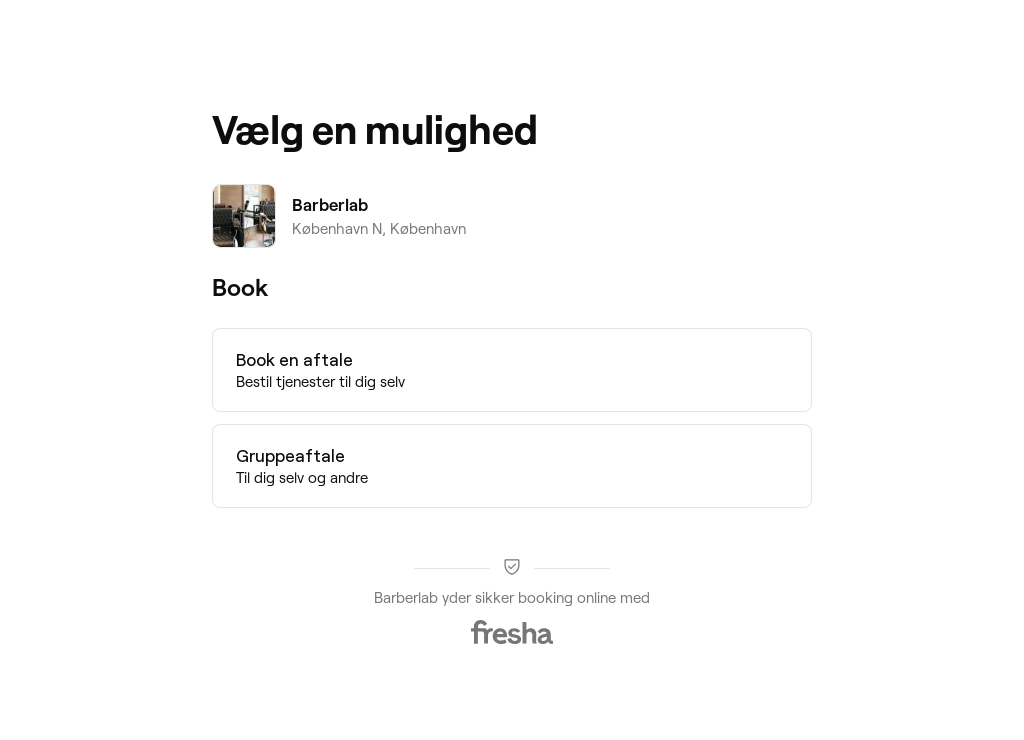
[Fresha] (512, 632)
